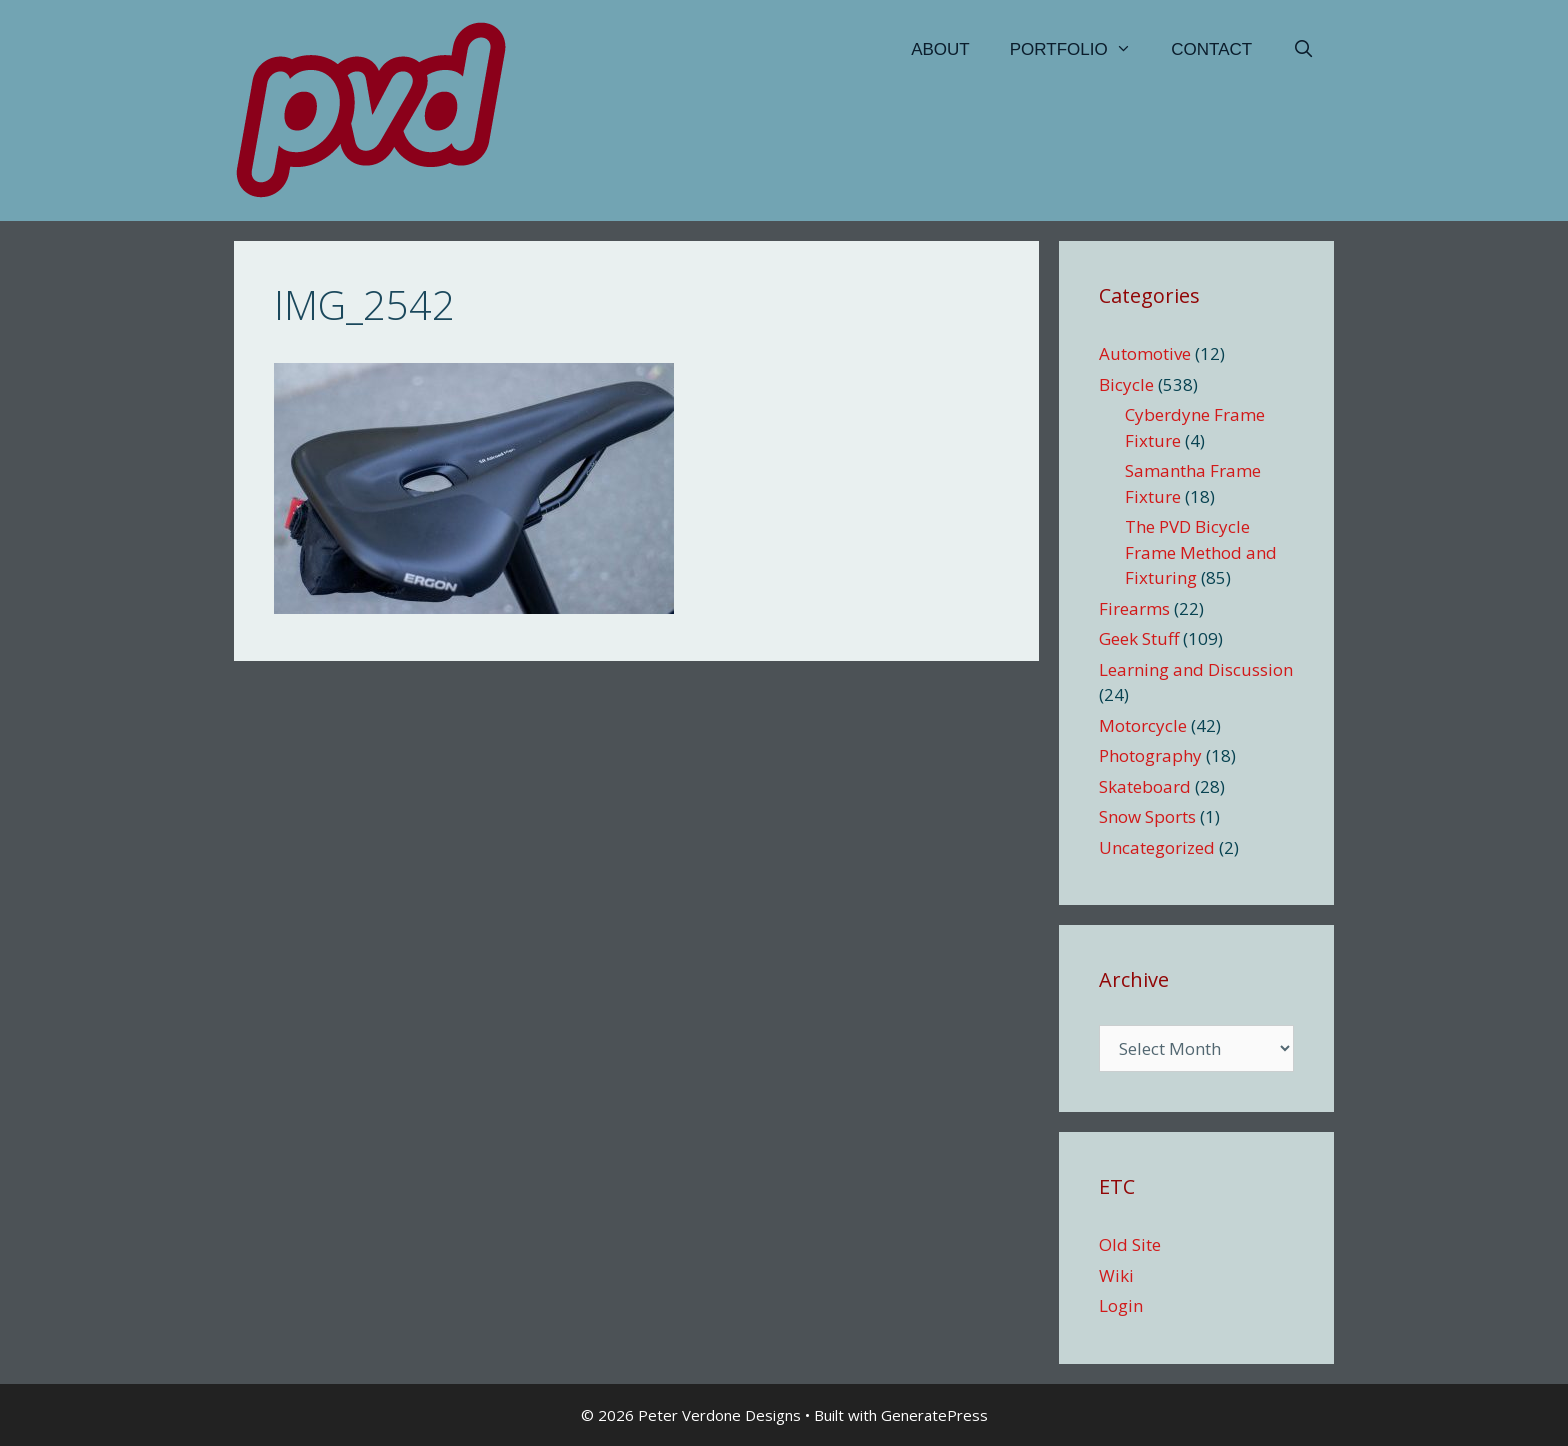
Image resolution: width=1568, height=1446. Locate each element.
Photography (1150, 755)
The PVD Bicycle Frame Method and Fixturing (1201, 552)
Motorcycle (1143, 725)
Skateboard (1145, 786)
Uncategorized (1157, 847)
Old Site (1130, 1244)
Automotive (1145, 353)
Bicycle (1126, 384)
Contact (1211, 49)
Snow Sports (1147, 816)
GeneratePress (934, 1415)
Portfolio (1081, 50)
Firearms (1134, 608)
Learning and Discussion (1196, 669)
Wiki (1116, 1275)
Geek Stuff (1139, 638)
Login (1121, 1305)
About (940, 49)
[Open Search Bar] (1303, 50)
